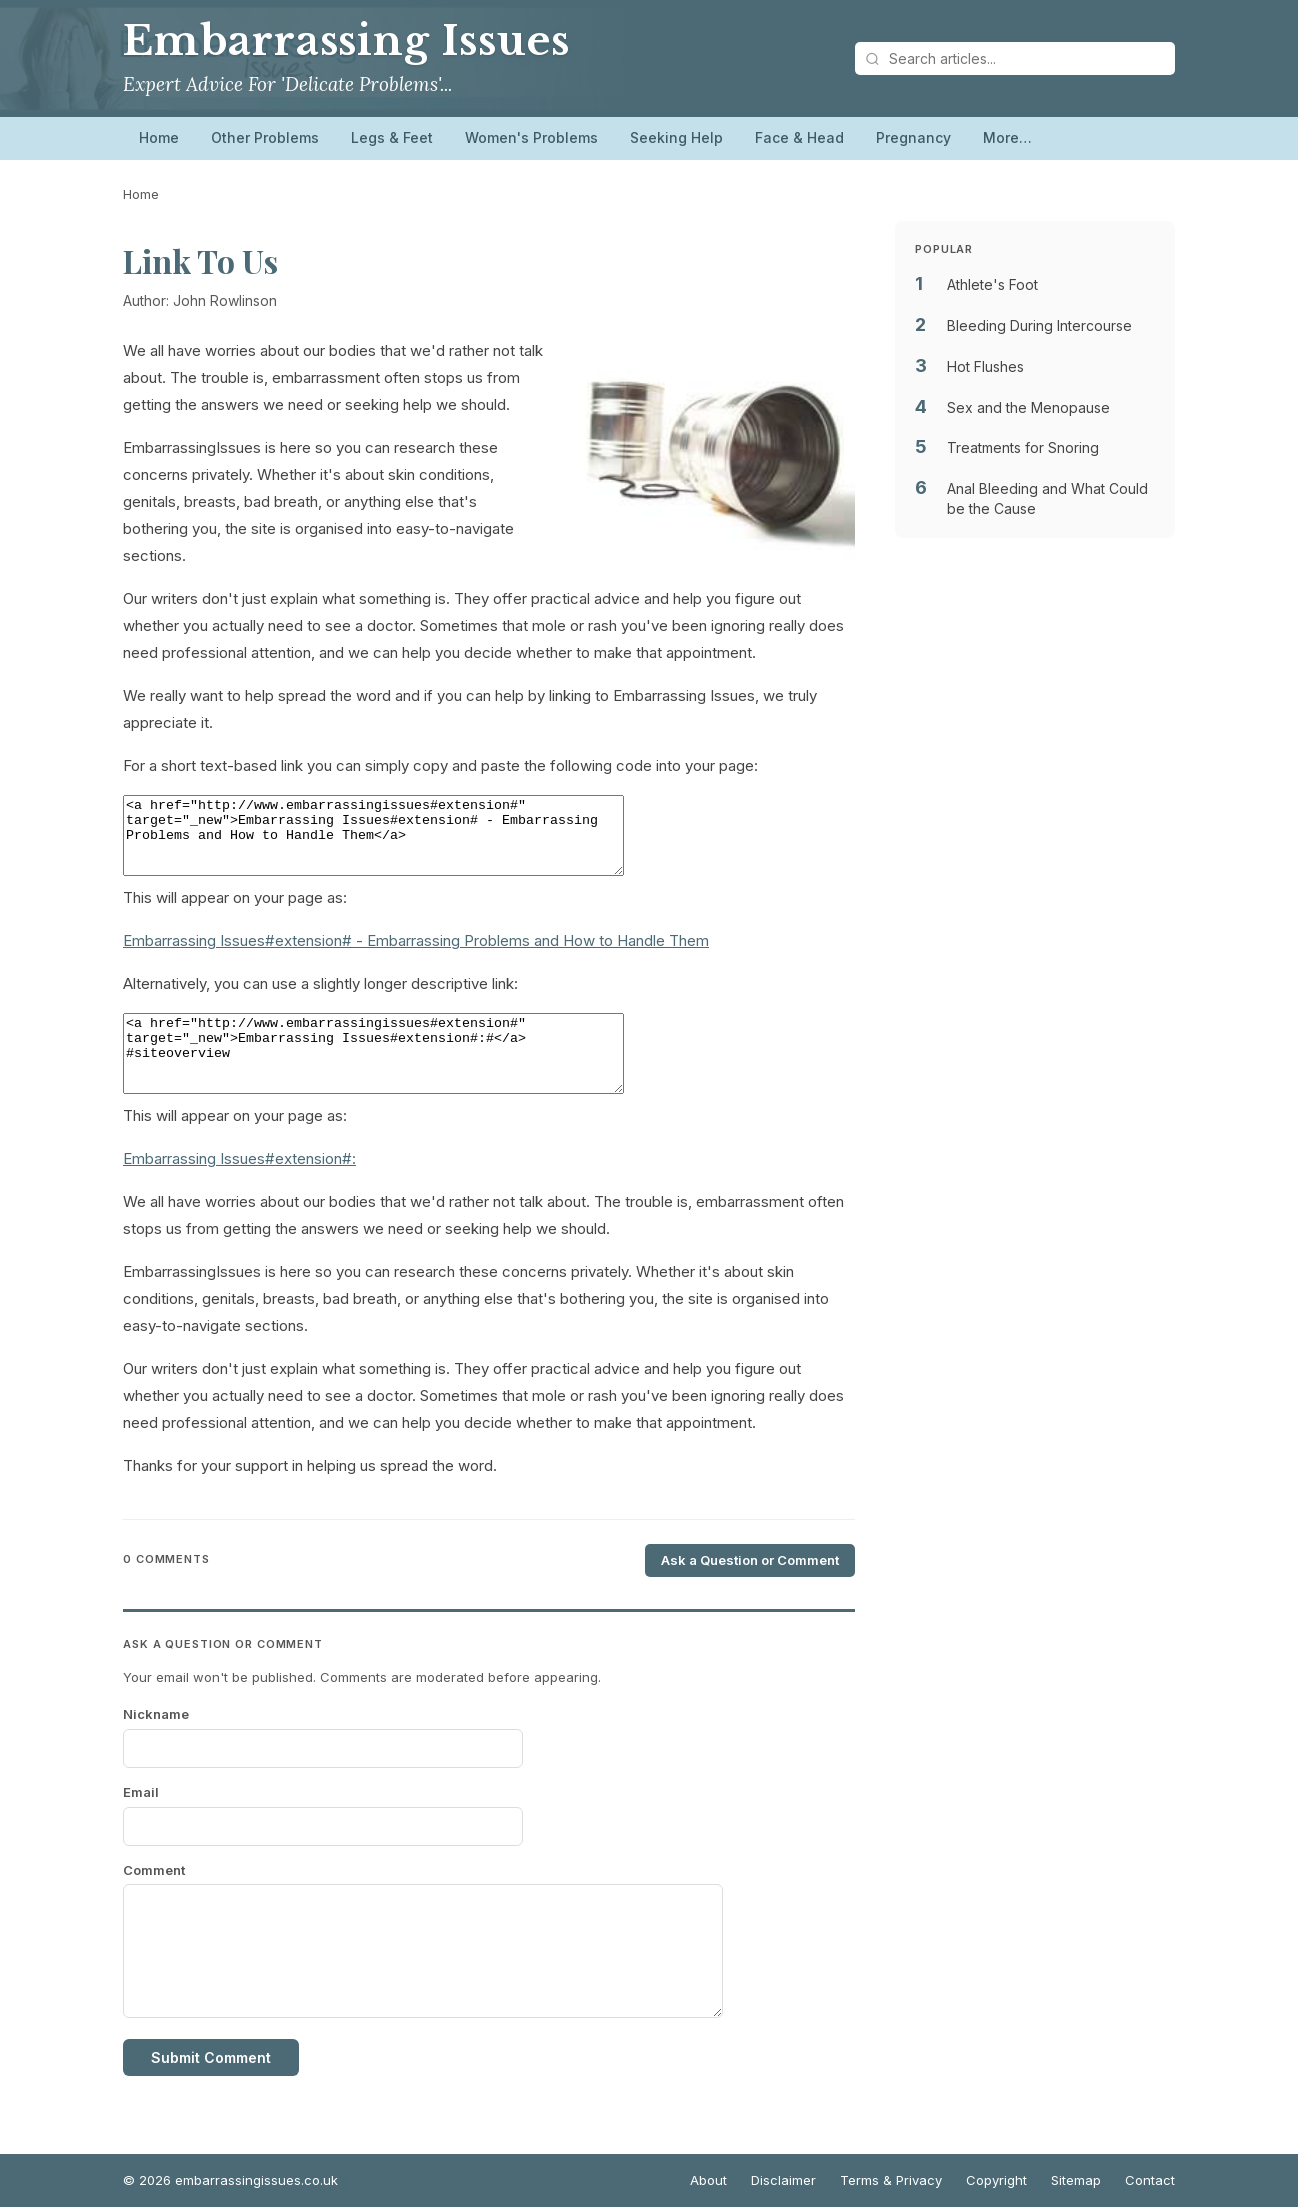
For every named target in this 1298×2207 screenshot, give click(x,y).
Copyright (996, 2180)
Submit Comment (211, 2087)
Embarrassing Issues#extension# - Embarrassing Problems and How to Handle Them (416, 955)
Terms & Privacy (891, 2180)
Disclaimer (783, 2180)
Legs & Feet (392, 137)
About (708, 2180)
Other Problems (265, 137)
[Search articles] (1015, 58)
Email (141, 1822)
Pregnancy (913, 137)
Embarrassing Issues (346, 41)
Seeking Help (676, 137)
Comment (154, 1900)
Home (159, 137)
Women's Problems (531, 137)
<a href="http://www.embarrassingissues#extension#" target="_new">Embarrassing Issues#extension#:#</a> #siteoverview (403, 1076)
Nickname (156, 1744)
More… (1007, 137)
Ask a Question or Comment (750, 1590)
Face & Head (799, 137)
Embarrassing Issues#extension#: (239, 1188)
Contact (1150, 2180)
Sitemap (1076, 2180)
